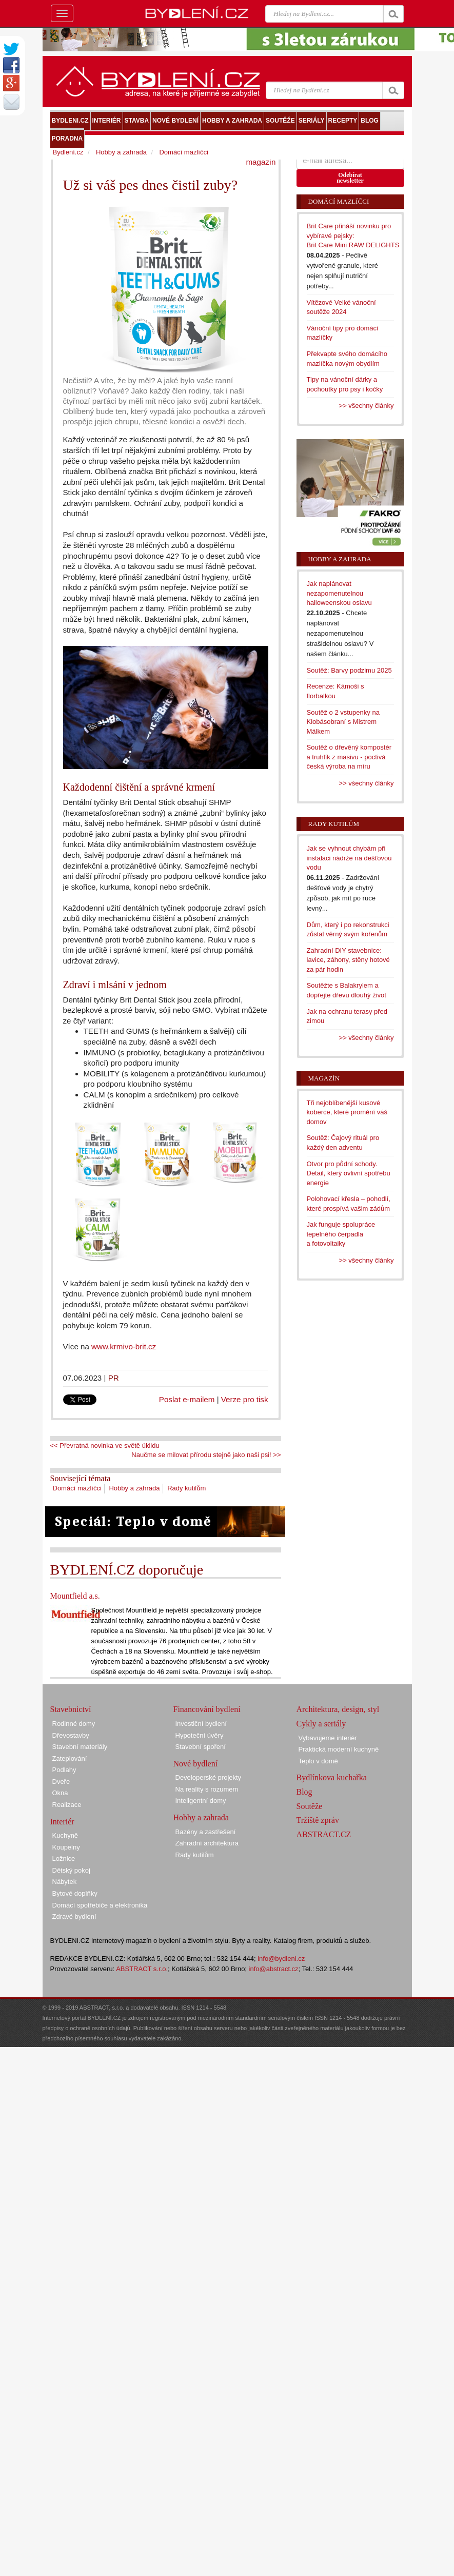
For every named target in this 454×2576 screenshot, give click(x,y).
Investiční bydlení (201, 1723)
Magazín (324, 1078)
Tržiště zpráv (318, 1820)
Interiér (62, 1821)
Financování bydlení (207, 1709)
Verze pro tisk (244, 1399)
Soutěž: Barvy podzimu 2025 (349, 670)
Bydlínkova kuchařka (332, 1777)
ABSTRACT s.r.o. (142, 1969)
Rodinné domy (73, 1723)
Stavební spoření (200, 1747)
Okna (60, 1793)
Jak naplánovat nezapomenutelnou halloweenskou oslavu (339, 593)
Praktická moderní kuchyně (339, 1749)
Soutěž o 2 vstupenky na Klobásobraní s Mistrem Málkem (343, 722)
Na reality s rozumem (207, 1789)
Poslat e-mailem (187, 1399)
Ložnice (63, 1858)
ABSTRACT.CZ (324, 1834)
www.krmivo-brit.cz (123, 1346)
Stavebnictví (70, 1709)
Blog (304, 1791)
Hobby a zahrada (134, 1488)
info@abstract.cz (274, 1969)
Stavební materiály (80, 1747)
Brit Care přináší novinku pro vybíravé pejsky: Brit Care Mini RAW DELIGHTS (353, 235)
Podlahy (64, 1770)
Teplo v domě (318, 1761)
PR (113, 1377)
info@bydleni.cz (281, 1958)
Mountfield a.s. (75, 1595)
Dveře (61, 1781)
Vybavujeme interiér (328, 1738)
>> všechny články (366, 405)
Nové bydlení (195, 1763)
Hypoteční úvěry (199, 1735)
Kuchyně (65, 1835)
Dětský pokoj (71, 1870)
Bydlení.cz (68, 152)
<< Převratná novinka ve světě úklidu (105, 1445)
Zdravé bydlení (74, 1916)
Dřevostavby (70, 1735)
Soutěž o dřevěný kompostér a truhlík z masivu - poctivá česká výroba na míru (349, 756)
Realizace (67, 1804)
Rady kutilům (186, 1488)
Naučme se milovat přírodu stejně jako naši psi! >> (206, 1455)
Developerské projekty (208, 1777)
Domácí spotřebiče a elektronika (100, 1905)
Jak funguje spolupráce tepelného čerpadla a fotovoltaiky (341, 1234)
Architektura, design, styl (338, 1709)
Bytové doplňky (74, 1893)
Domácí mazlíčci (77, 1488)
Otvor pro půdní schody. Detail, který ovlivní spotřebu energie (348, 1173)
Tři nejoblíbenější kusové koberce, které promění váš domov (347, 1112)
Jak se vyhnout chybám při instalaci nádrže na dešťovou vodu (349, 857)
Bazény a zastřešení (205, 1832)
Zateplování (69, 1758)
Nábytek (64, 1881)
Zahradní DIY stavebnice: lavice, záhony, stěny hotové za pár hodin (348, 960)
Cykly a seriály (321, 1723)
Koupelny (66, 1847)
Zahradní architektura (207, 1843)
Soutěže (310, 1806)
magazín (260, 162)
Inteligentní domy (200, 1800)
